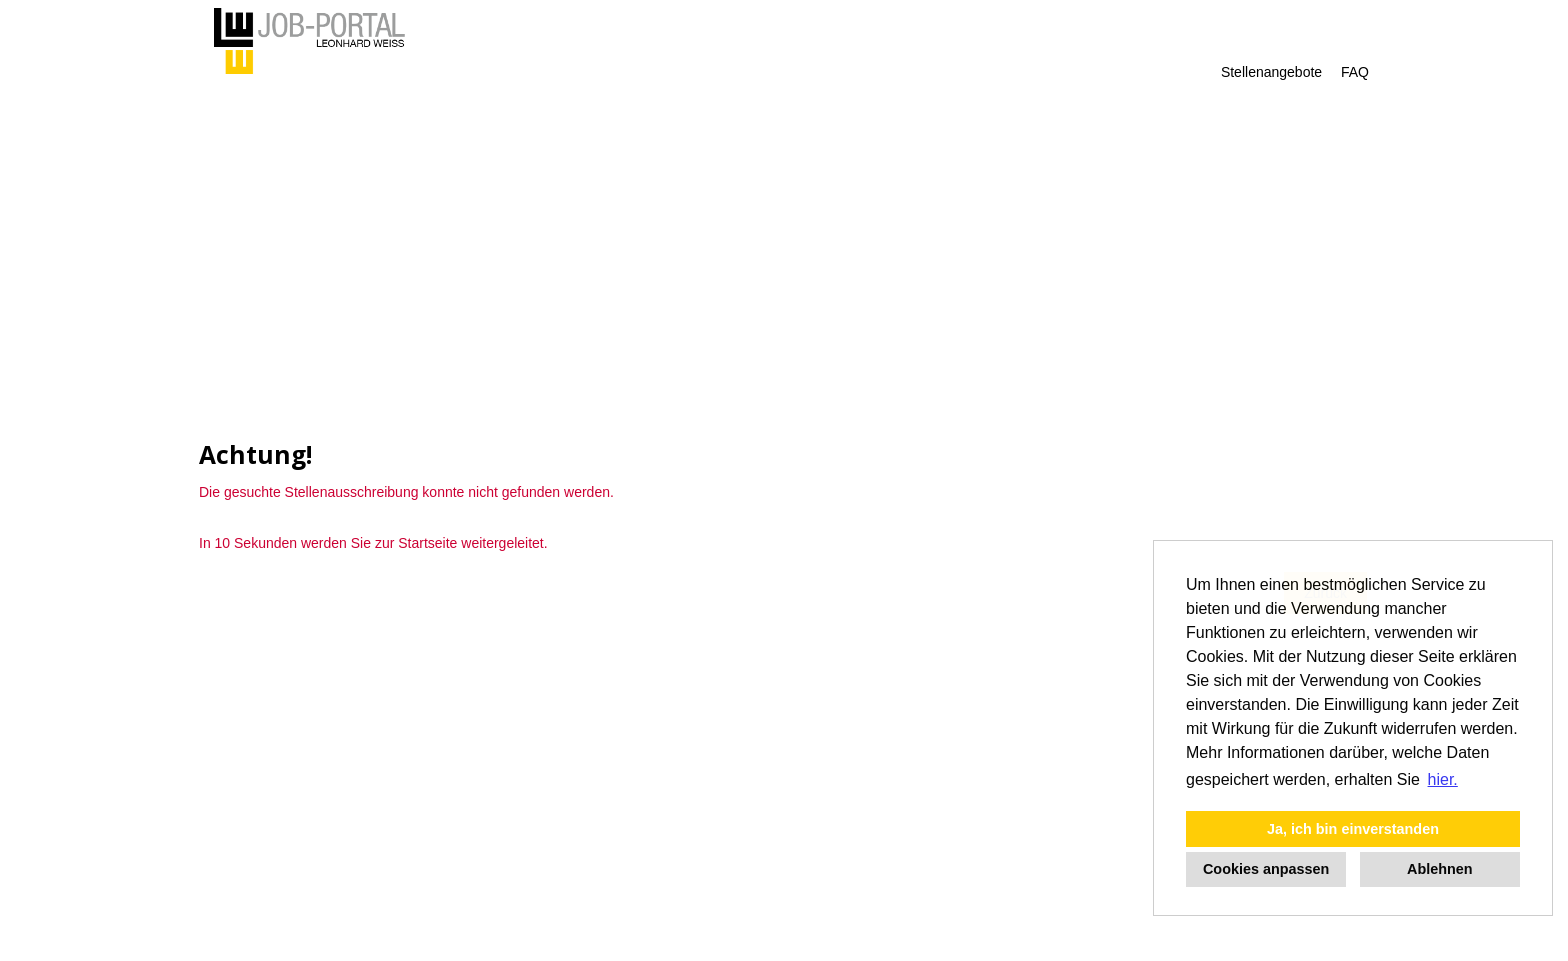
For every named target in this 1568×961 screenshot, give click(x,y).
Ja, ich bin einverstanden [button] (1353, 829)
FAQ (1355, 72)
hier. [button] (1443, 779)
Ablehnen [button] (1440, 869)
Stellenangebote (1271, 72)
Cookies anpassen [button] (1266, 869)
